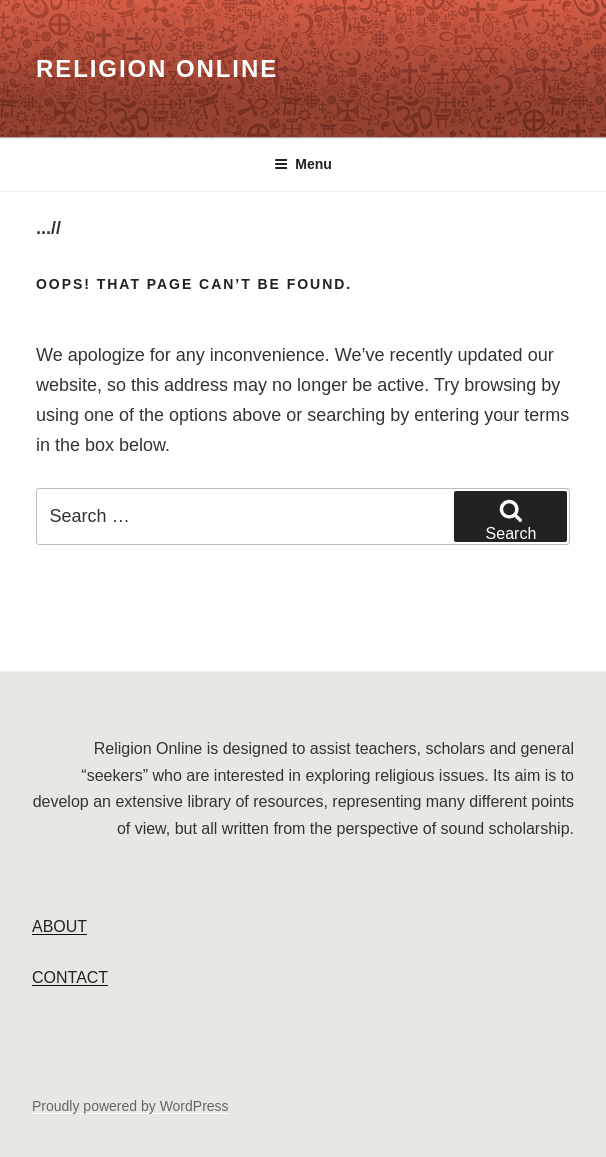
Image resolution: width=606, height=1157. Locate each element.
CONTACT (70, 977)
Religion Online (157, 68)
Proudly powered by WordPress (130, 1106)
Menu (303, 164)
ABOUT (59, 926)
